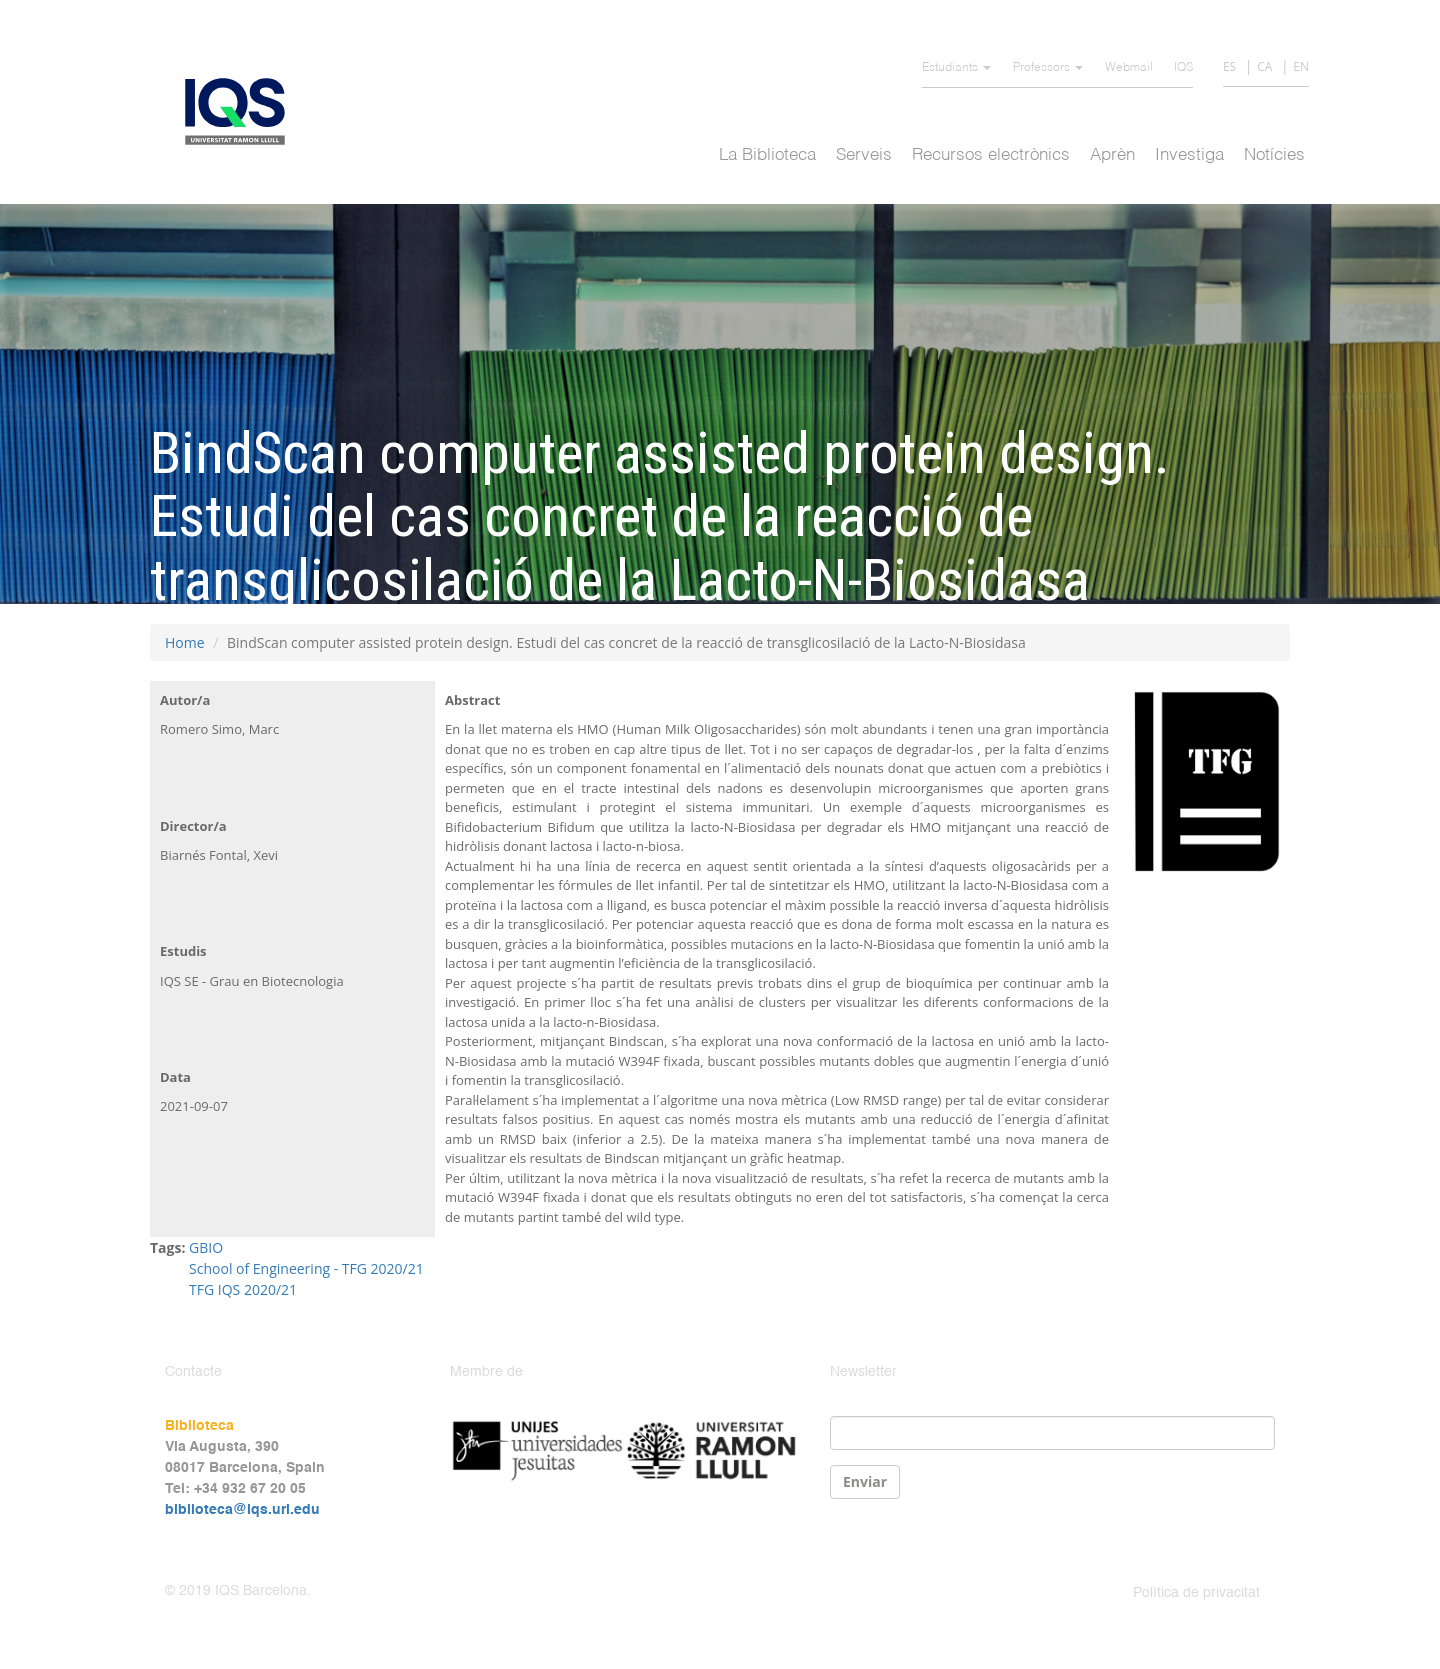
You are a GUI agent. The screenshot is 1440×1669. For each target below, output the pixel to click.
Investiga (1189, 155)
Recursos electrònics (991, 155)
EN (1301, 66)
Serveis (864, 155)
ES (1229, 66)
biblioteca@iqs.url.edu (242, 1510)
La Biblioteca (767, 155)
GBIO (206, 1247)
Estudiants (956, 68)
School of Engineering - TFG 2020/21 (306, 1268)
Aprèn (1112, 155)
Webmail (1129, 68)
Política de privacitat (1196, 1593)
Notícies (1274, 155)
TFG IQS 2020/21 (243, 1289)
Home (185, 642)
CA (1264, 66)
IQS (1183, 68)
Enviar (865, 1481)
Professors (1048, 68)
